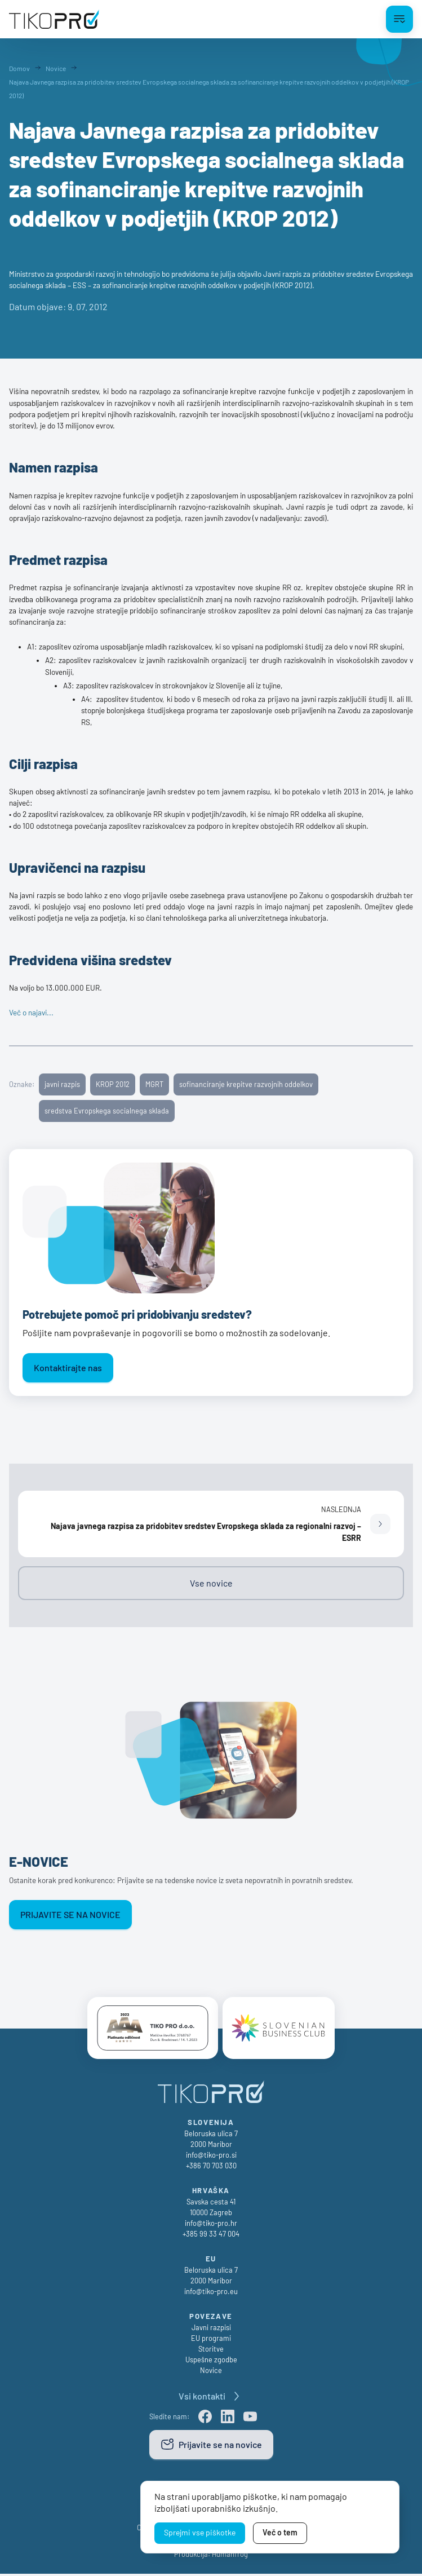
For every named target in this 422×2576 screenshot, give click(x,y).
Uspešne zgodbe (211, 2361)
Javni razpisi (211, 2329)
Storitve (211, 2351)
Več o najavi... (31, 1012)
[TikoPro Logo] (54, 19)
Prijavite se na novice (70, 1914)
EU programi (211, 2339)
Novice (211, 2372)
